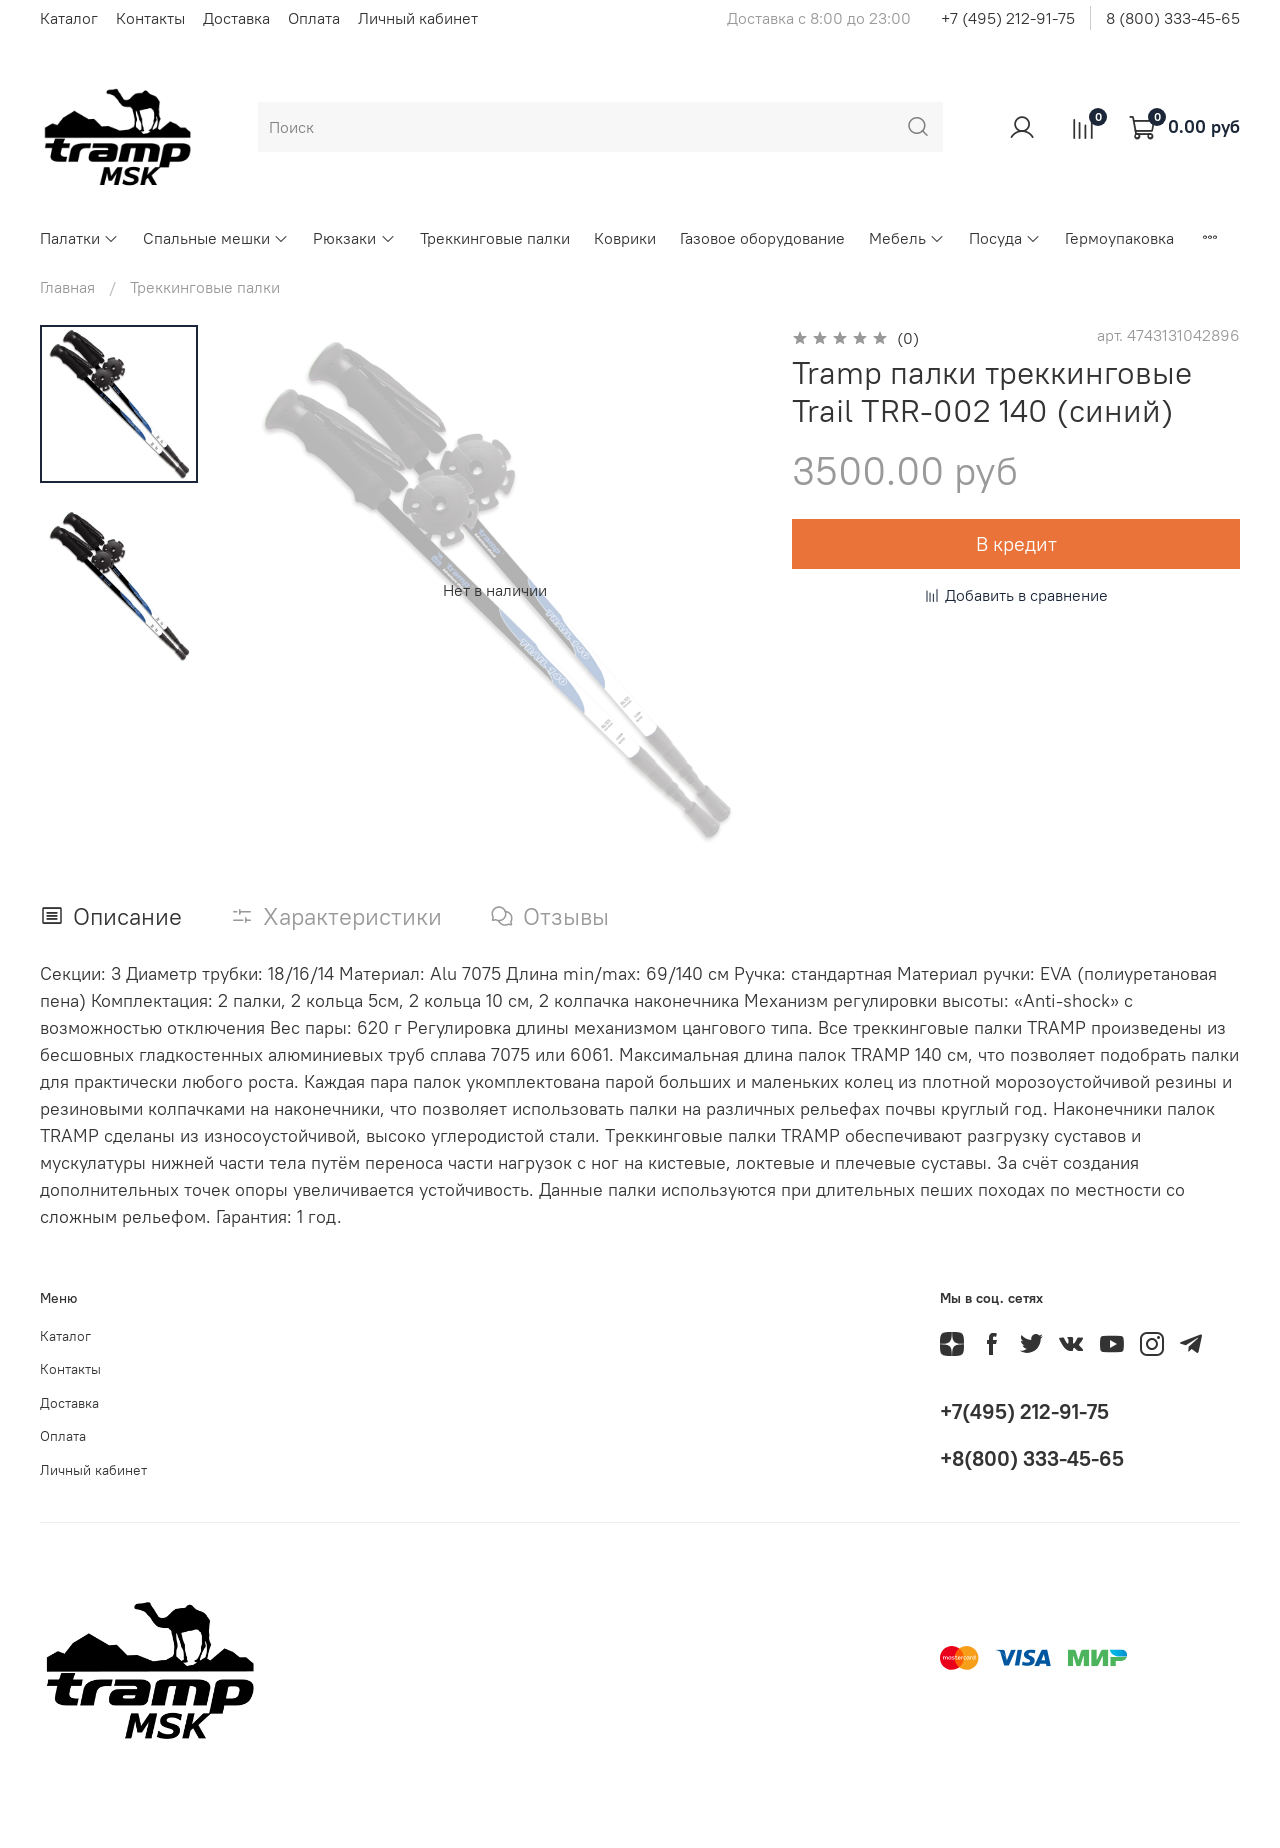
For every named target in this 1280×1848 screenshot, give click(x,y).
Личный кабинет (418, 18)
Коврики (625, 238)
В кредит (1016, 543)
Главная (67, 287)
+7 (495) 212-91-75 (1008, 18)
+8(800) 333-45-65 (1032, 1458)
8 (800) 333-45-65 (1173, 18)
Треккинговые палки (495, 238)
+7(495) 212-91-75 (1024, 1411)
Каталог (69, 18)
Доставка (236, 18)
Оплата (314, 18)
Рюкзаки (354, 238)
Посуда (1005, 238)
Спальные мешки (216, 238)
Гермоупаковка (1119, 238)
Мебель (907, 238)
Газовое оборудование (762, 238)
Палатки (79, 238)
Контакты (150, 18)
